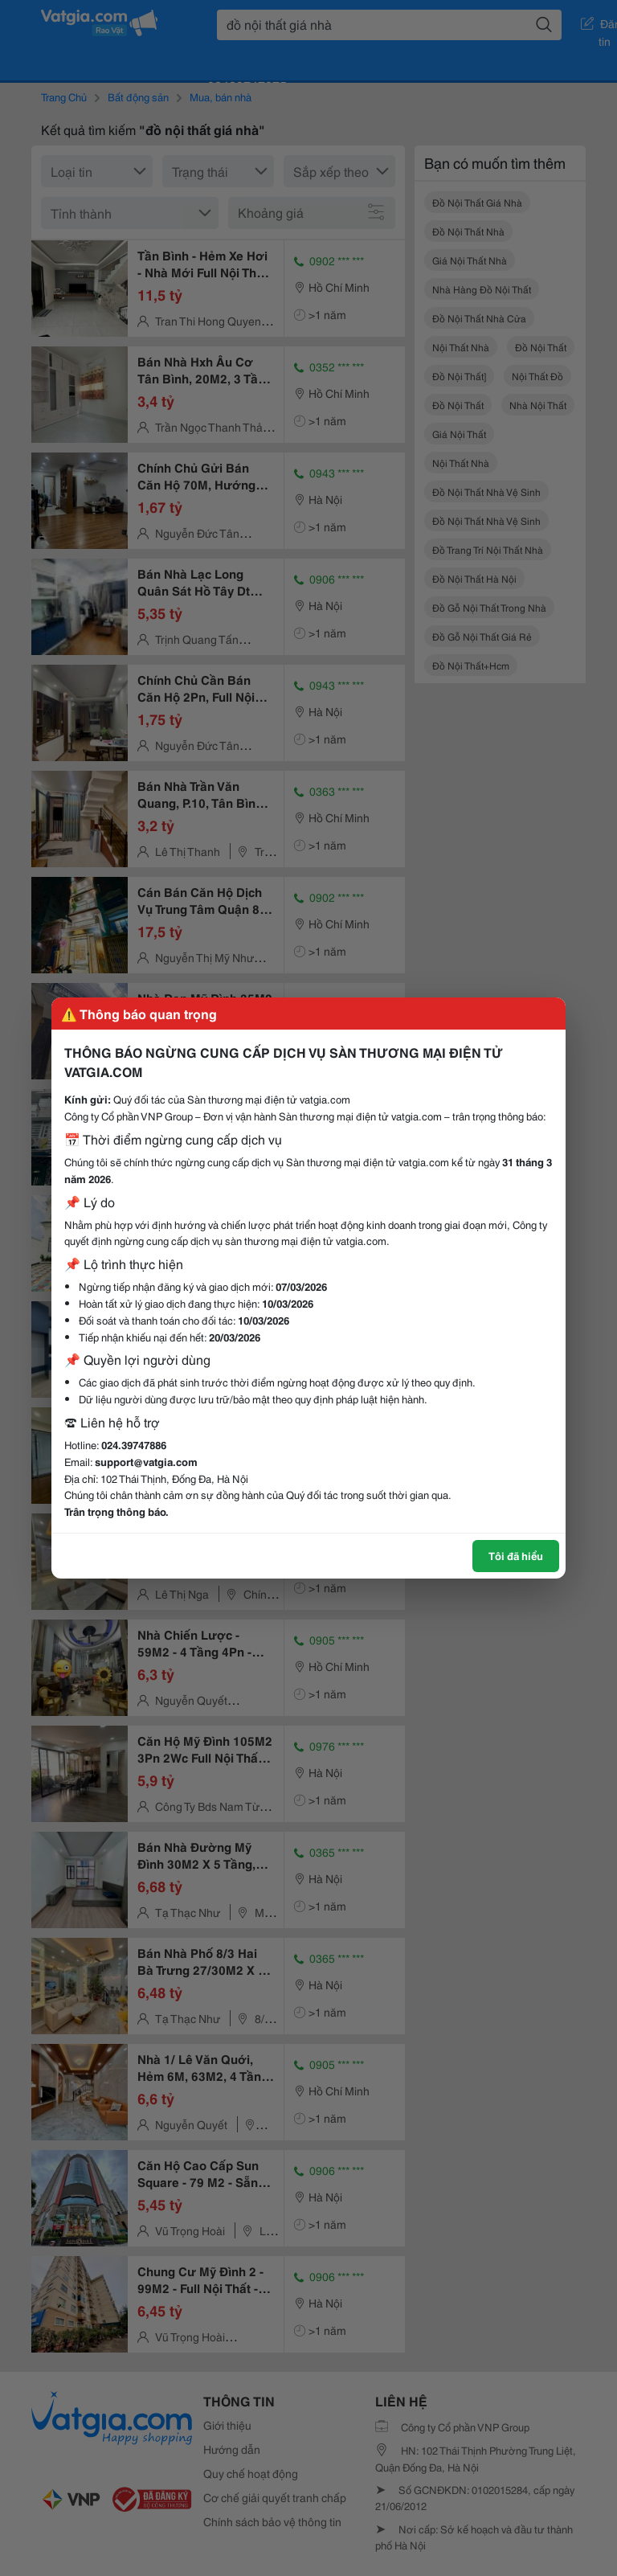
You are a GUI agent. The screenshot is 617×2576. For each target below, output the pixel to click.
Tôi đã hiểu (515, 1555)
